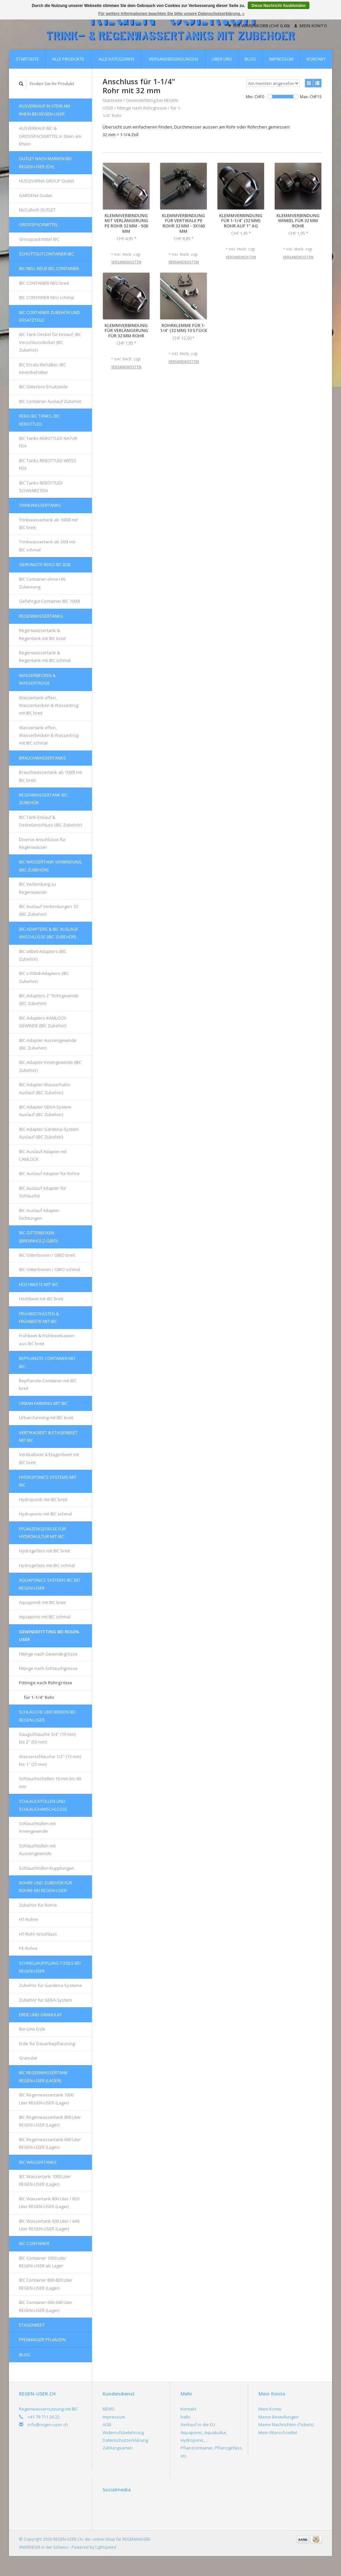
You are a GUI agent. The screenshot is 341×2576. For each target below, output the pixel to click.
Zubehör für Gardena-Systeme (50, 1985)
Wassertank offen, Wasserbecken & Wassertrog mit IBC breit (48, 705)
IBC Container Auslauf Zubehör (50, 401)
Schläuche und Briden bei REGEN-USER (47, 1716)
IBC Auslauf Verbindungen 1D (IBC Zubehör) (48, 910)
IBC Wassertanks (38, 2162)
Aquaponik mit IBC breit (42, 1602)
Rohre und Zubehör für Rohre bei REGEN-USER (45, 1886)
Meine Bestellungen (278, 2417)
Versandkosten (126, 262)
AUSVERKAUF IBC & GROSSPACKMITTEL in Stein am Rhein (50, 136)
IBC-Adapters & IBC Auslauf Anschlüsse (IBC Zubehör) (48, 933)
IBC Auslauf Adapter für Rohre (49, 1173)
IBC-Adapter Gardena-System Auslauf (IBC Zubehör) (49, 1133)
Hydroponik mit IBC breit (43, 1499)
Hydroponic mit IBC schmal (45, 1514)
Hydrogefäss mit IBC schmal (47, 1565)
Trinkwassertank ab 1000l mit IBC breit (48, 523)
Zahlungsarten (118, 2448)
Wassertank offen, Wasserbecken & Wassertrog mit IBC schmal (48, 735)
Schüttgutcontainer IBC (46, 254)
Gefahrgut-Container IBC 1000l (49, 601)
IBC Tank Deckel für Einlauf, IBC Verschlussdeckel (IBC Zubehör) (50, 342)
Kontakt (316, 59)
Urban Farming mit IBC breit (46, 1418)
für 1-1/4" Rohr (39, 1697)
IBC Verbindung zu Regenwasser (37, 888)
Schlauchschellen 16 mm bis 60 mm (50, 1782)
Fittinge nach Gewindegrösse (48, 1654)
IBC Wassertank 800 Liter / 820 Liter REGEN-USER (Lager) (49, 2202)
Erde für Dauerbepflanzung (47, 2044)
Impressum (281, 59)
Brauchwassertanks (42, 758)
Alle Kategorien (116, 59)
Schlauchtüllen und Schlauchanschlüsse (43, 1805)
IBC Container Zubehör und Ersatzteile (49, 316)
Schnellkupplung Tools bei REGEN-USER (50, 1967)
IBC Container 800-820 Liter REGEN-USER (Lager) (45, 2284)
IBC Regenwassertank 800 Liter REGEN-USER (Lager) (50, 2121)
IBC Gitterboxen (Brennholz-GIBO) (38, 1236)
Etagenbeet (32, 2325)
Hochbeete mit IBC (38, 1284)
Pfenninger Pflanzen (42, 2340)
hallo (185, 2417)
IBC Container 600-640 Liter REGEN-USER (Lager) (45, 2306)
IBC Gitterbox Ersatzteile (43, 387)
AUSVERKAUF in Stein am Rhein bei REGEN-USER (44, 110)
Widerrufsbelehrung (123, 2432)
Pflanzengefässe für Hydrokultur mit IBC (42, 1532)
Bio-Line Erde (32, 2029)
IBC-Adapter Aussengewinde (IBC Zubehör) (48, 1044)
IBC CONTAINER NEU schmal (46, 297)
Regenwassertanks (41, 616)
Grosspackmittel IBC (39, 239)
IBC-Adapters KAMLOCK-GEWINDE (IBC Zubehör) (43, 1022)
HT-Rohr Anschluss (38, 1934)
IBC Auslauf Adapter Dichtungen (39, 1214)
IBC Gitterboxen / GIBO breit (47, 1255)
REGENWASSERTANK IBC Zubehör (43, 798)
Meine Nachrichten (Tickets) (286, 2424)
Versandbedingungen (173, 59)
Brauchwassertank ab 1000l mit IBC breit (50, 776)
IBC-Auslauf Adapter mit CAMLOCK (43, 1155)
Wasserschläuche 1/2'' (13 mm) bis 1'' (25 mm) (50, 1760)
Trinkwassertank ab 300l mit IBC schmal (47, 545)
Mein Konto (310, 26)
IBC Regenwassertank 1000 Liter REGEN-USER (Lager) (46, 2098)
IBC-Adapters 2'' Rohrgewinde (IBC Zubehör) (49, 999)
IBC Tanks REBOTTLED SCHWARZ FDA (41, 486)
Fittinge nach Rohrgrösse (45, 1683)
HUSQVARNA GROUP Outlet (46, 181)
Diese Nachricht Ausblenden (278, 5)
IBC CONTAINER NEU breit (44, 283)
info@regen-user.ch (48, 2424)
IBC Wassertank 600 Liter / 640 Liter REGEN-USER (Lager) (49, 2225)
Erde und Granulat (40, 2015)
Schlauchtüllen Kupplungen (46, 1868)
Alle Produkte (68, 59)
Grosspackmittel (38, 224)
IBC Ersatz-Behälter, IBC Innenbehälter (42, 368)
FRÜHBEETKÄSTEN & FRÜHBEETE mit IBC (39, 1317)
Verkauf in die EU (197, 2424)
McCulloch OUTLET (37, 210)
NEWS (109, 2409)
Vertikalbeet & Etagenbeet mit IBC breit (49, 1458)
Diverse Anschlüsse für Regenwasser (42, 843)
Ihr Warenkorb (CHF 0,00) (259, 26)
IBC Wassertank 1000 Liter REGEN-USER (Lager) (45, 2180)
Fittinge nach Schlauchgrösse (48, 1668)
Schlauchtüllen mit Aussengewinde (37, 1849)
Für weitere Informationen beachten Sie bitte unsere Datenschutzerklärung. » (171, 13)
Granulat (28, 2058)
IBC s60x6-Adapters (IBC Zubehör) (43, 955)
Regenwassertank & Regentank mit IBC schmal (45, 656)
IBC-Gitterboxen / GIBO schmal (49, 1269)
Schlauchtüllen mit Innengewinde (37, 1827)
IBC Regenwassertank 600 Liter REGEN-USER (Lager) (50, 2143)
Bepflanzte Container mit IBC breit (48, 1384)
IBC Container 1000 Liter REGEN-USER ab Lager (42, 2262)
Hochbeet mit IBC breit (41, 1299)
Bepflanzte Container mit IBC (47, 1362)
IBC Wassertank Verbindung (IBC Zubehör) (50, 865)
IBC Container (34, 2243)
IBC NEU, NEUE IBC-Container (49, 268)
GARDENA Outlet (35, 195)
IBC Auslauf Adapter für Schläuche (42, 1192)
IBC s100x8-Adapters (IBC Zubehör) (44, 977)
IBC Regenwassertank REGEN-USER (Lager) (43, 2076)
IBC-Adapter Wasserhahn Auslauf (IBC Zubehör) (44, 1088)
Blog (250, 59)
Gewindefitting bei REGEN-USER (49, 1635)
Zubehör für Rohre (38, 1905)
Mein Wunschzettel (277, 2432)
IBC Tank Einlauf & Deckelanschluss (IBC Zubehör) (50, 821)
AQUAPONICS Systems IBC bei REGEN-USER (49, 1584)
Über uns (222, 59)
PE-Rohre (28, 1948)
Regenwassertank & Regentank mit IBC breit (42, 634)
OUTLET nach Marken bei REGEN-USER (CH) (45, 162)
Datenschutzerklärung (125, 2440)
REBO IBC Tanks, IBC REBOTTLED (39, 420)
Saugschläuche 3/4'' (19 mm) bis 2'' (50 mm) (47, 1738)
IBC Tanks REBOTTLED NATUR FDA (48, 442)
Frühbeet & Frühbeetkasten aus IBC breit (47, 1339)
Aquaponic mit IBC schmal (44, 1617)
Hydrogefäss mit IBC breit (44, 1551)
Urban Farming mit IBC (43, 1403)
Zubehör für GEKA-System (45, 2000)
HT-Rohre (28, 1919)
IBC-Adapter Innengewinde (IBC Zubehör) (50, 1066)
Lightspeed (105, 2547)
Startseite (27, 59)
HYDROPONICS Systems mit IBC (47, 1481)
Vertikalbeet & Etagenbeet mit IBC (48, 1436)
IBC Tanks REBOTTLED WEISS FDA (47, 464)
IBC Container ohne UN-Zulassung (42, 583)
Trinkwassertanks (40, 505)
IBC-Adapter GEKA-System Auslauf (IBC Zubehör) (45, 1111)
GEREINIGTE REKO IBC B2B (45, 564)
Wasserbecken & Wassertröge (37, 679)
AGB (107, 2424)
